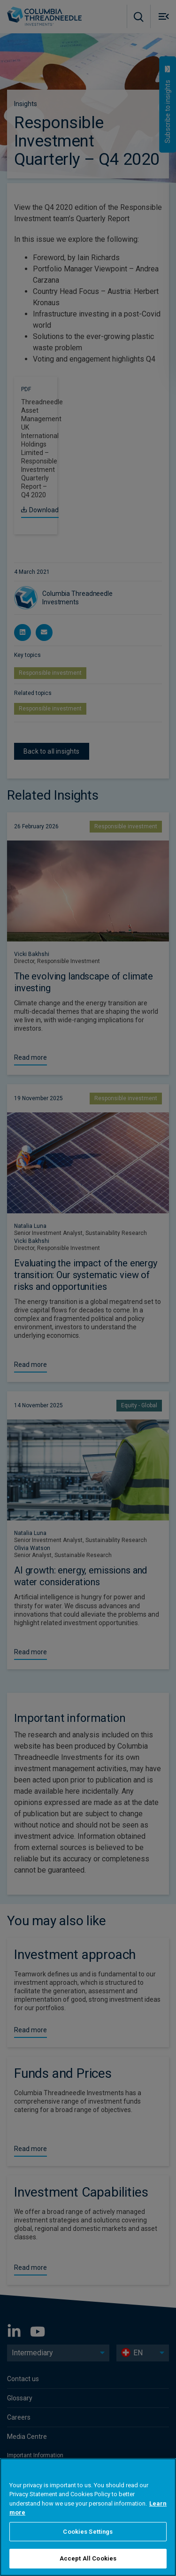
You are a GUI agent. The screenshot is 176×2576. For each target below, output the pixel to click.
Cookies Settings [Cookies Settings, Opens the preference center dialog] (88, 2531)
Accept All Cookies (88, 2558)
